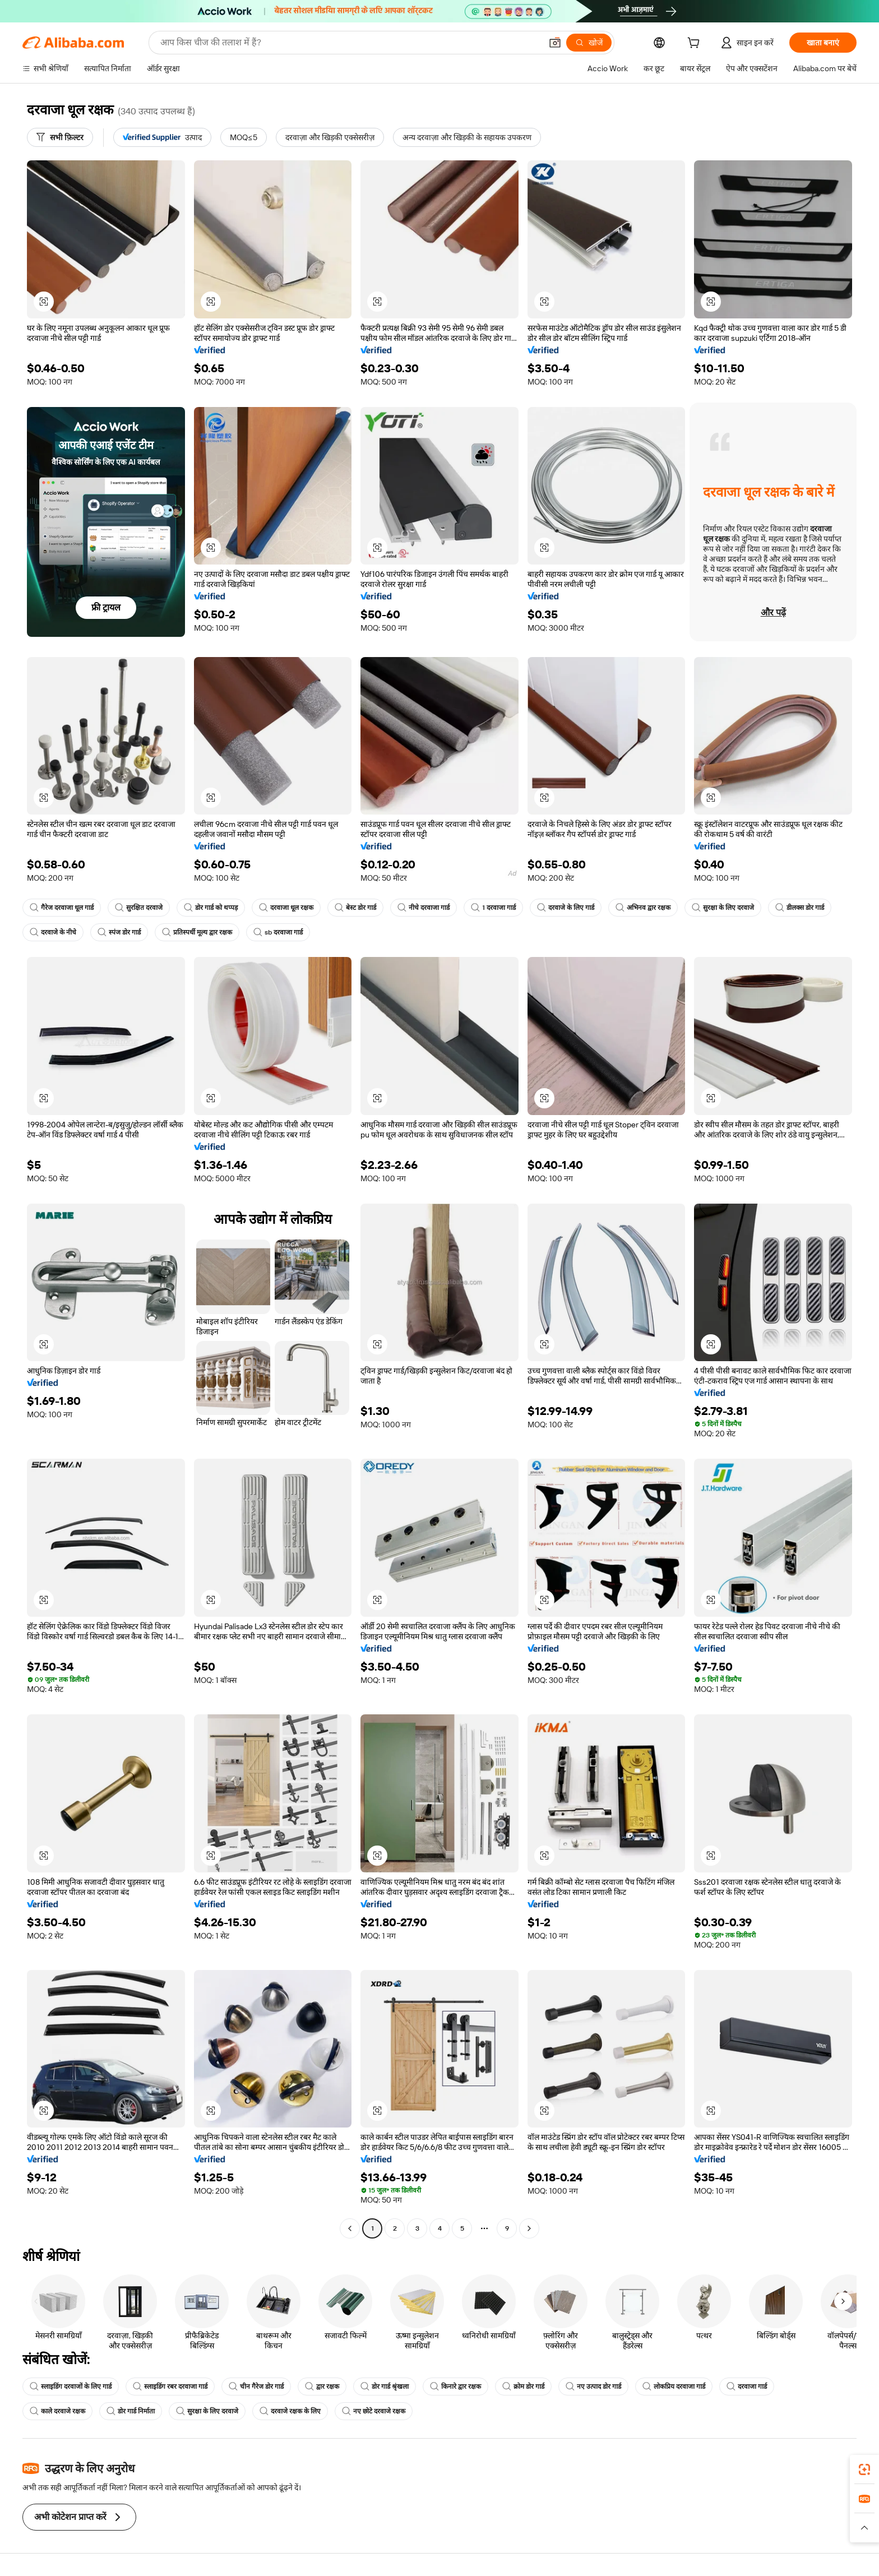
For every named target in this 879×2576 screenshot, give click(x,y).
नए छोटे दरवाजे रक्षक (373, 2411)
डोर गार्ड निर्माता (131, 2411)
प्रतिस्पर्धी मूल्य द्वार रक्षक (197, 932)
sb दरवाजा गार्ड (278, 932)
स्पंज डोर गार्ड (119, 932)
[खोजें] (589, 43)
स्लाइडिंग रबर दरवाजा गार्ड (170, 2386)
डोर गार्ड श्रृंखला (384, 2386)
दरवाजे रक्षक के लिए (290, 2411)
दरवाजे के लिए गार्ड (565, 907)
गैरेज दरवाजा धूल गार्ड (62, 907)
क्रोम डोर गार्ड (523, 2386)
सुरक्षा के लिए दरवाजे (723, 907)
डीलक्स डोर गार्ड (799, 907)
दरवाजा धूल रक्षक (286, 907)
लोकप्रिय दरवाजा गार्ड (673, 2386)
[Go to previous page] (350, 2228)
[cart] (695, 44)
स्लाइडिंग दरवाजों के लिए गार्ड (71, 2386)
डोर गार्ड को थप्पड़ (211, 907)
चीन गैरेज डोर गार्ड (256, 2386)
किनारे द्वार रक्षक (455, 2386)
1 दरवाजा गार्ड (493, 907)
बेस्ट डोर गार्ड (355, 907)
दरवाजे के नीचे (53, 932)
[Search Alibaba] (349, 42)
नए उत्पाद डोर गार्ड (593, 2386)
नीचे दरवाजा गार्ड (423, 907)
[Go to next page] (529, 2228)
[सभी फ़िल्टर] (60, 137)
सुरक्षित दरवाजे (139, 907)
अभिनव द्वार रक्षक (643, 907)
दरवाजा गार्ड (747, 2386)
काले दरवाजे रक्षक (57, 2411)
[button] (555, 42)
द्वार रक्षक (322, 2386)
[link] (864, 2469)
